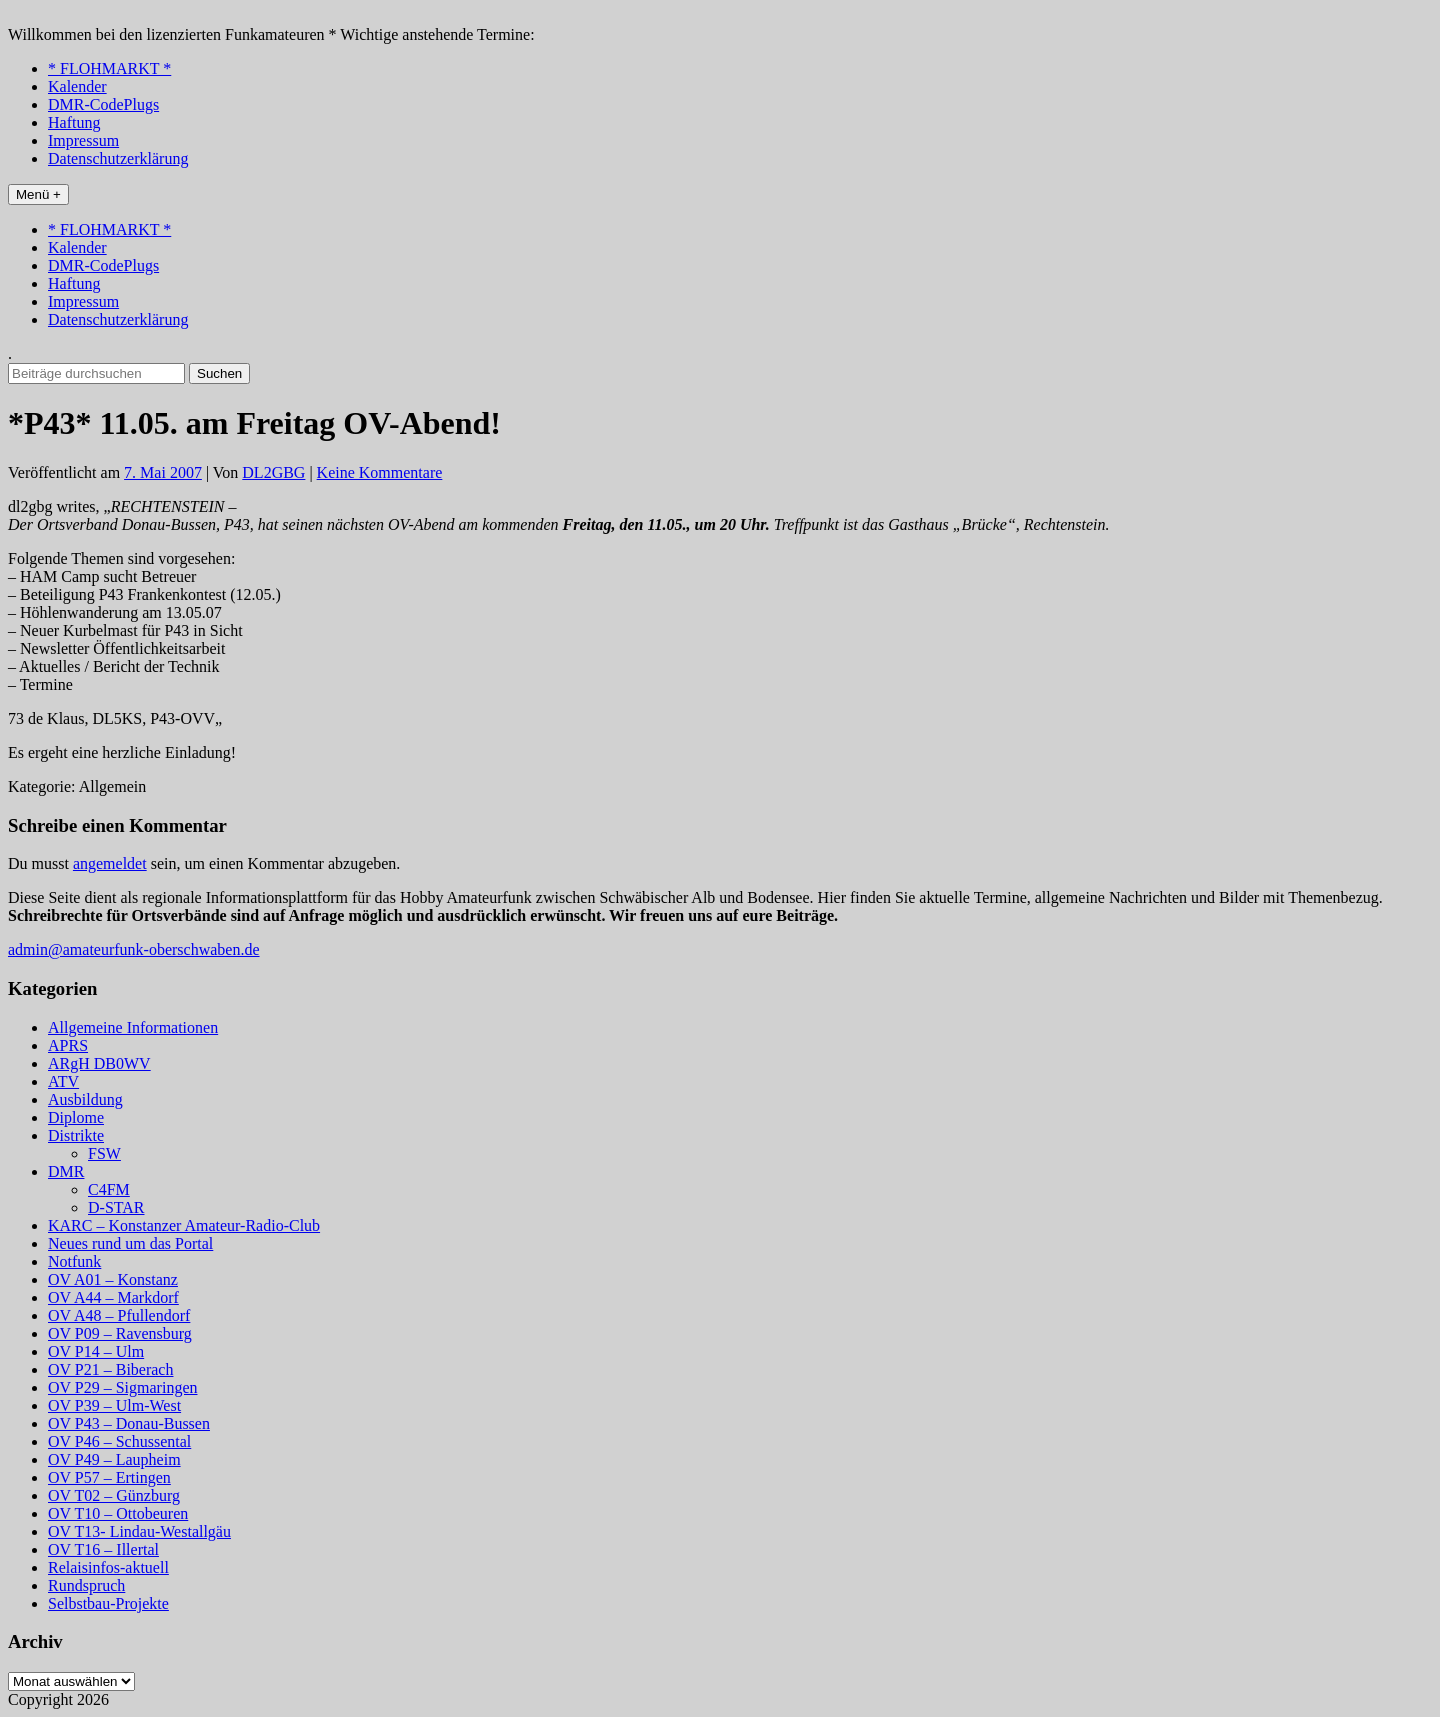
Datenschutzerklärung (118, 158)
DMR (66, 1171)
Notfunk (74, 1261)
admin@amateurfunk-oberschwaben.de (134, 949)
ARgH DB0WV (99, 1063)
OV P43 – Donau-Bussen (129, 1423)
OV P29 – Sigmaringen (122, 1387)
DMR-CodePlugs (103, 104)
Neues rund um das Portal (130, 1243)
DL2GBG (273, 472)
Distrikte (76, 1135)
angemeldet (110, 863)
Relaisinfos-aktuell (108, 1567)
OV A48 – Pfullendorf (119, 1315)
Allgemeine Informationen (133, 1027)
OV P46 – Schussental (119, 1441)
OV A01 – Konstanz (113, 1279)
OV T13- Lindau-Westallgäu (139, 1531)
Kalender (77, 86)
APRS (68, 1045)
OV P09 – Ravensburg (120, 1333)
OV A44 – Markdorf (113, 1297)
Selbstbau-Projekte (108, 1603)
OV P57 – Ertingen (109, 1477)
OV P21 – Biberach (110, 1369)
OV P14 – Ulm (96, 1351)
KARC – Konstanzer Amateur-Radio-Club (184, 1225)
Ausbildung (85, 1099)
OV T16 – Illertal (103, 1549)
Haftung (74, 122)
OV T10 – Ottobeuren (118, 1513)
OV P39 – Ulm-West (114, 1405)
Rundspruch (86, 1585)
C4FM (109, 1189)
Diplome (76, 1117)
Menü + (38, 194)
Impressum (83, 140)
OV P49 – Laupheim (114, 1459)
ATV (63, 1081)
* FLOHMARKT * (109, 68)
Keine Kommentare (380, 472)
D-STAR (116, 1207)
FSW (104, 1153)
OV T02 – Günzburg (114, 1495)
